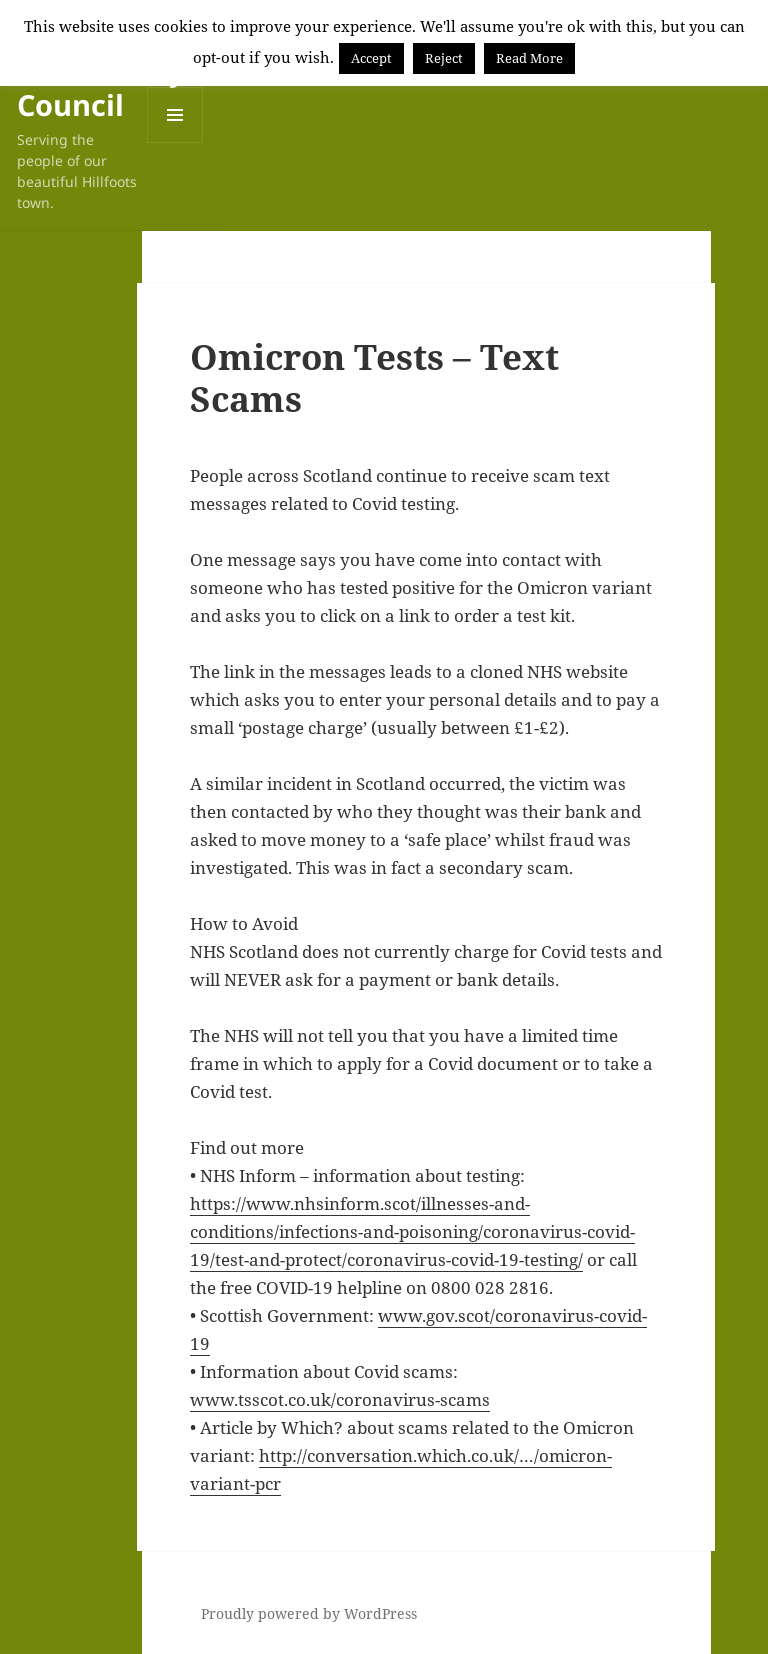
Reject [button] (444, 58)
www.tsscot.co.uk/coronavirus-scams (340, 1399)
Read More (529, 58)
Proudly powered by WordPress (309, 1613)
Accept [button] (371, 58)
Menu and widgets (175, 142)
